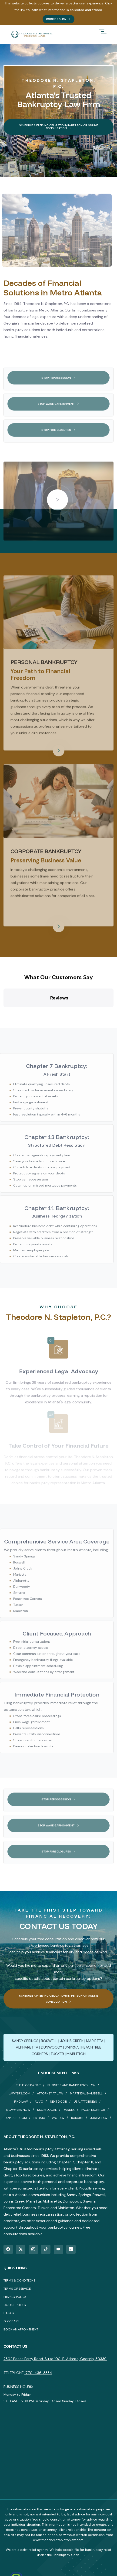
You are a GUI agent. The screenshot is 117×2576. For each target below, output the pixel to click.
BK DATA (39, 2118)
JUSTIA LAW (98, 2118)
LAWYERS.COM (19, 2093)
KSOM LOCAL (47, 2110)
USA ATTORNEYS (85, 2102)
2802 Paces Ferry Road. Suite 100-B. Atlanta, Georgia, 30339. (55, 2358)
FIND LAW (21, 2102)
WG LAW (58, 2118)
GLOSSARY (11, 2321)
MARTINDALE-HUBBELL (86, 2093)
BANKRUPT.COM (15, 2118)
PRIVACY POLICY (15, 2297)
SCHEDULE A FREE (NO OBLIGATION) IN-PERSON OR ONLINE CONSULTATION (58, 127)
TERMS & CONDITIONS (19, 2280)
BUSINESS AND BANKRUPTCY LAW (71, 2085)
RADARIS (77, 2118)
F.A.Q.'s (8, 2313)
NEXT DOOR (58, 2102)
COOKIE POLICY (58, 19)
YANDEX (69, 2110)
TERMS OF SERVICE (17, 2289)
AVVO (39, 2102)
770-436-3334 (38, 2372)
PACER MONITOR (93, 2110)
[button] (3, 1012)
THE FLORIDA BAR (28, 2085)
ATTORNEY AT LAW (50, 2093)
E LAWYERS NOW (18, 2110)
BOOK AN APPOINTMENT (20, 2329)
